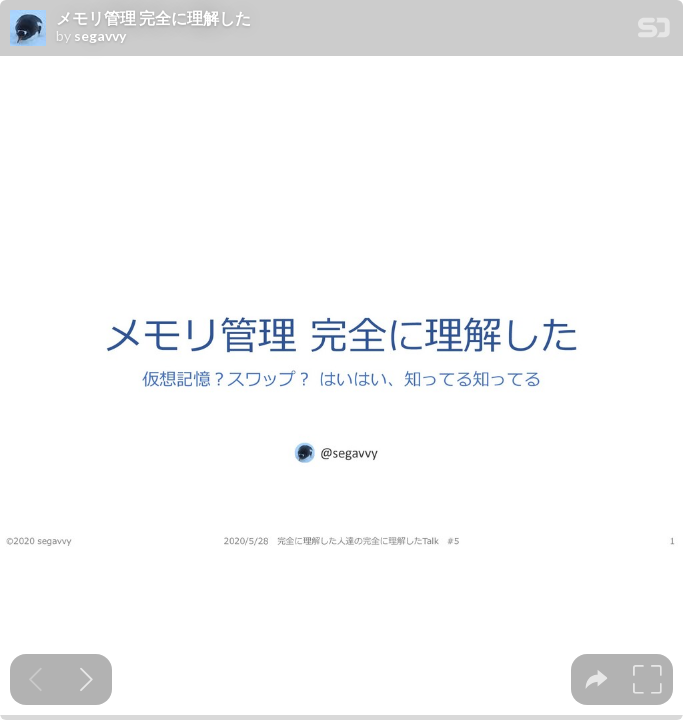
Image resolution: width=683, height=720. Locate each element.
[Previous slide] (35, 679)
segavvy (100, 36)
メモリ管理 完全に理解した (153, 18)
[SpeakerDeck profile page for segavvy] (28, 29)
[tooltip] (596, 679)
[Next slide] (86, 679)
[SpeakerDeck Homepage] (654, 31)
